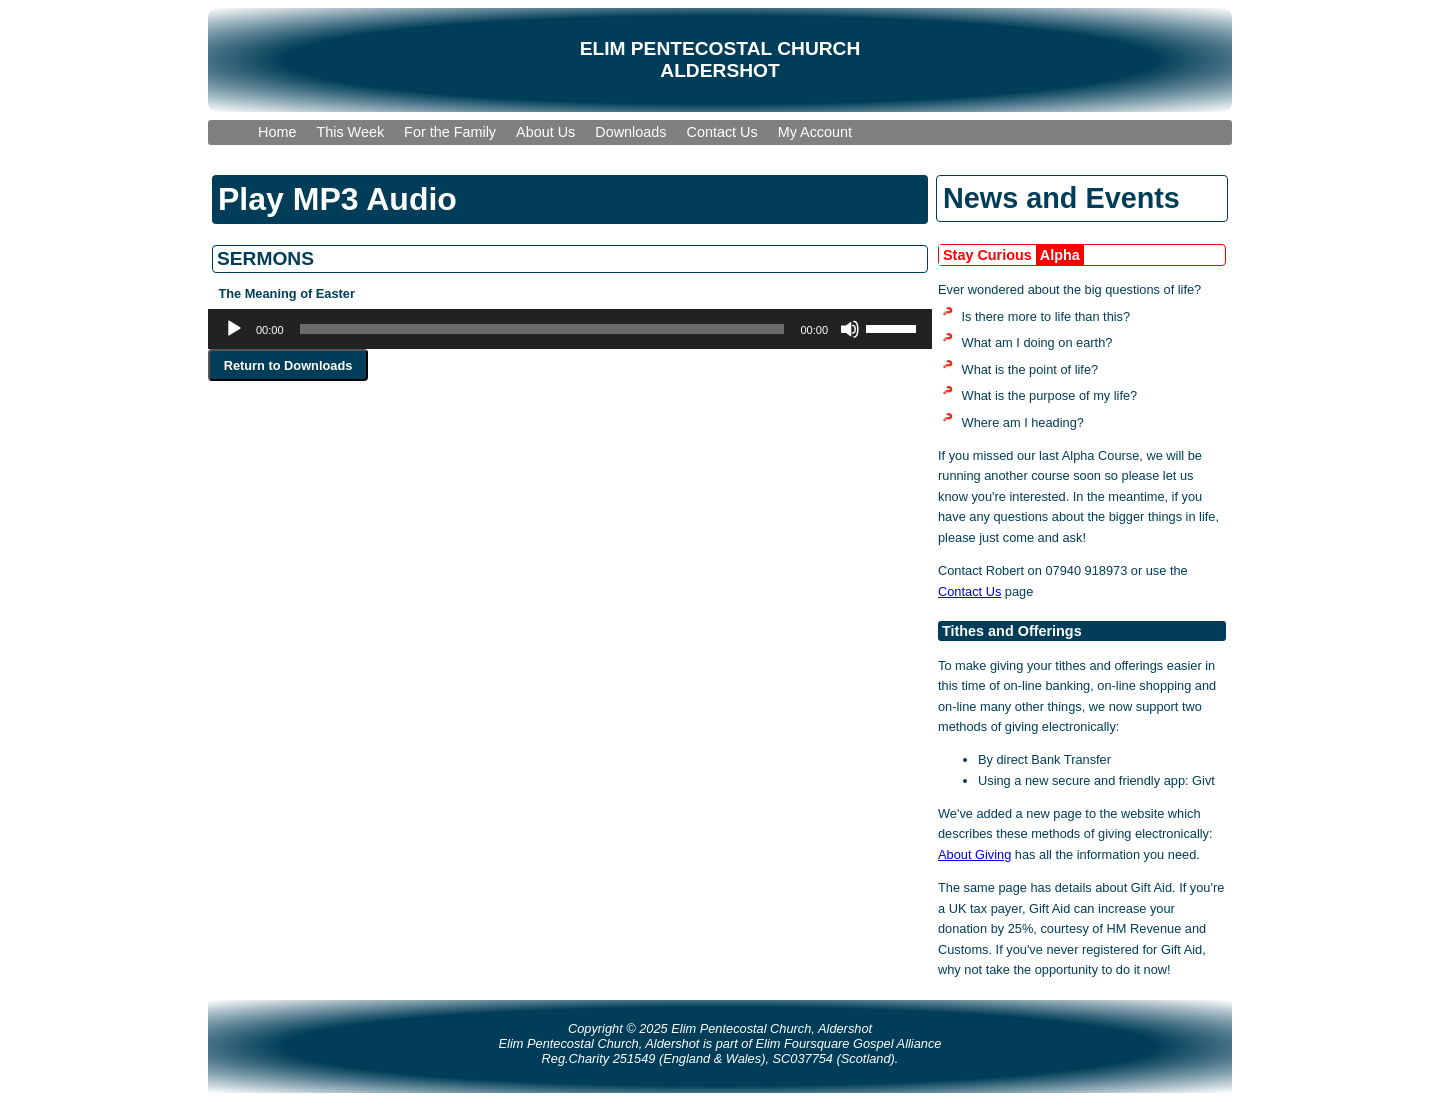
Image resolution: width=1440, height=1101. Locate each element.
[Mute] (850, 329)
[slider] (542, 329)
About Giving (974, 854)
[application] (570, 329)
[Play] (234, 329)
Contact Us (969, 591)
